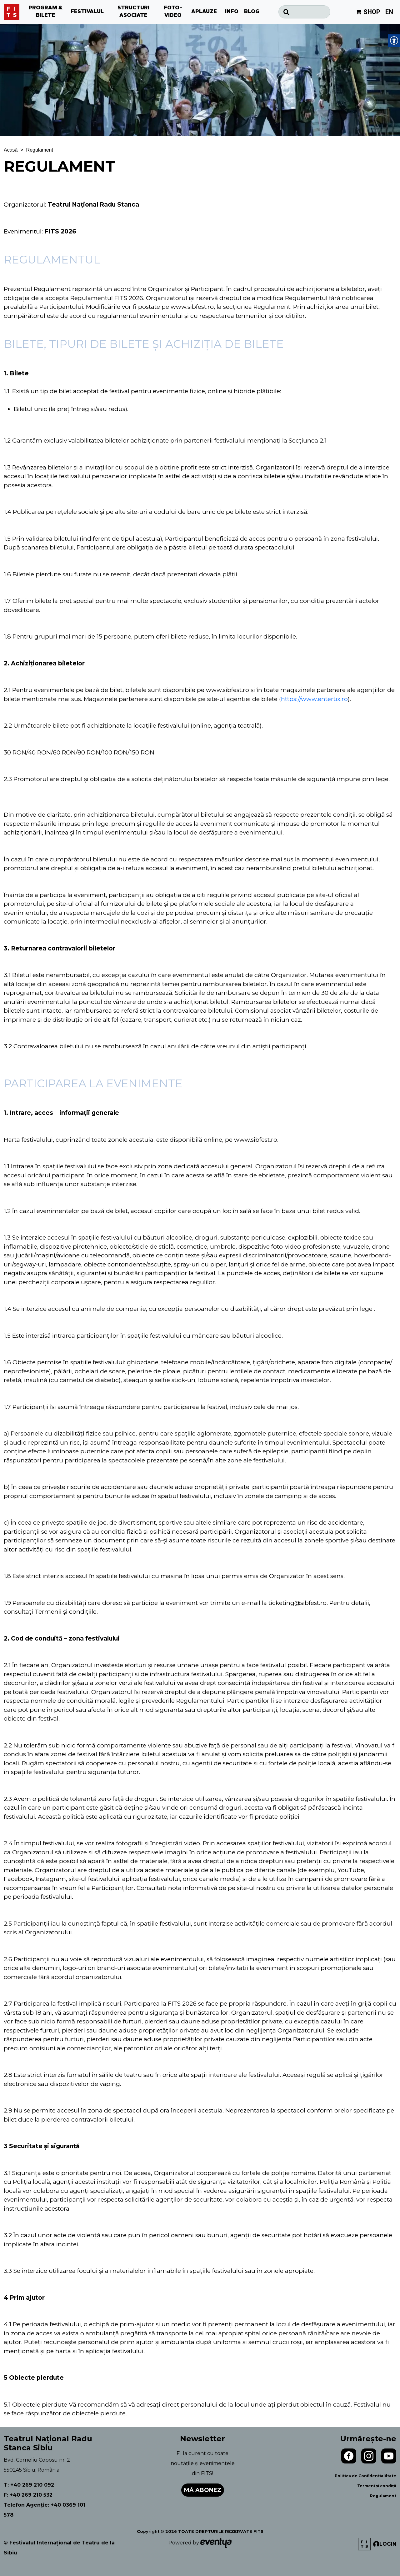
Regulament (383, 2495)
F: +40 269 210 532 (28, 2495)
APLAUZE (204, 11)
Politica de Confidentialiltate (365, 2475)
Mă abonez (202, 2490)
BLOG (251, 11)
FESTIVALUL (87, 11)
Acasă (11, 150)
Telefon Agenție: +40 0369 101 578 (44, 2510)
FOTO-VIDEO (173, 12)
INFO (231, 11)
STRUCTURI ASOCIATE (133, 12)
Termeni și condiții (376, 2485)
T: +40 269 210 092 (29, 2485)
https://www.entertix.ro (314, 699)
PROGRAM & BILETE (45, 12)
